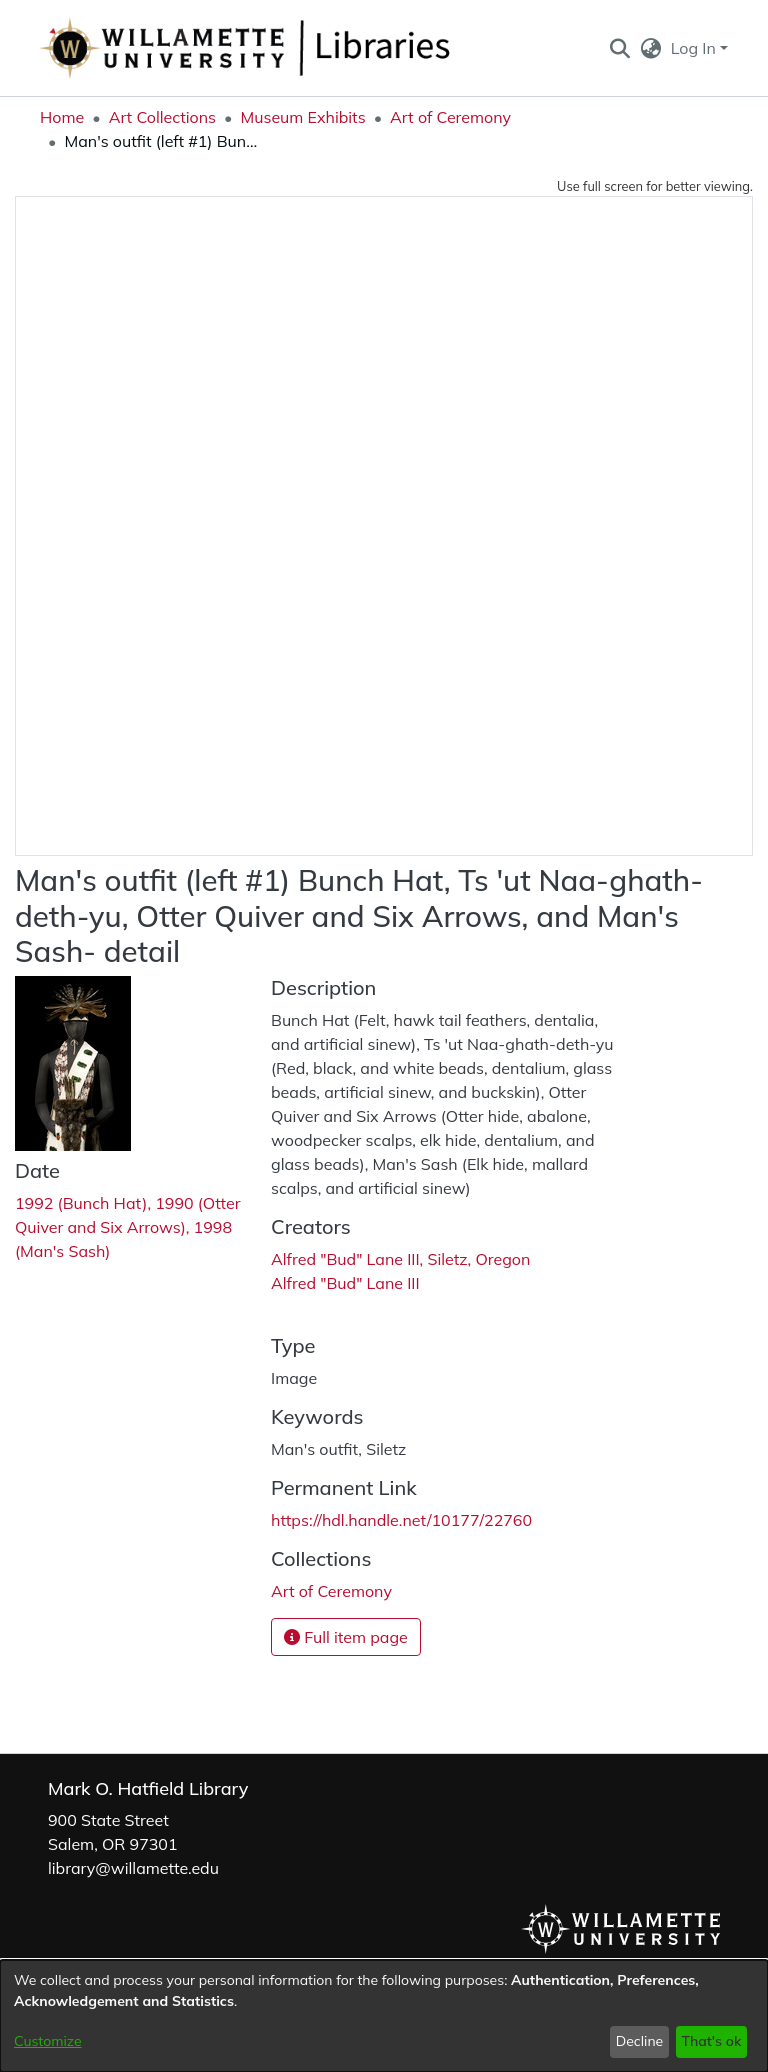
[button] (619, 48)
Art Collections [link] (162, 117)
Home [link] (62, 117)
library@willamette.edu (133, 1868)
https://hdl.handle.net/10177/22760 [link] (401, 1520)
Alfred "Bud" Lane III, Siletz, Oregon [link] (400, 1259)
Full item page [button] (346, 1637)
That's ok (711, 2041)
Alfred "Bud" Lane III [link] (345, 1283)
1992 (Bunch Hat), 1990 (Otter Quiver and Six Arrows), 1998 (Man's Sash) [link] (128, 1227)
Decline (640, 2041)
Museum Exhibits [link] (302, 117)
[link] (331, 1591)
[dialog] (384, 2016)
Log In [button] (695, 48)
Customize (48, 2041)
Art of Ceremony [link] (450, 117)
